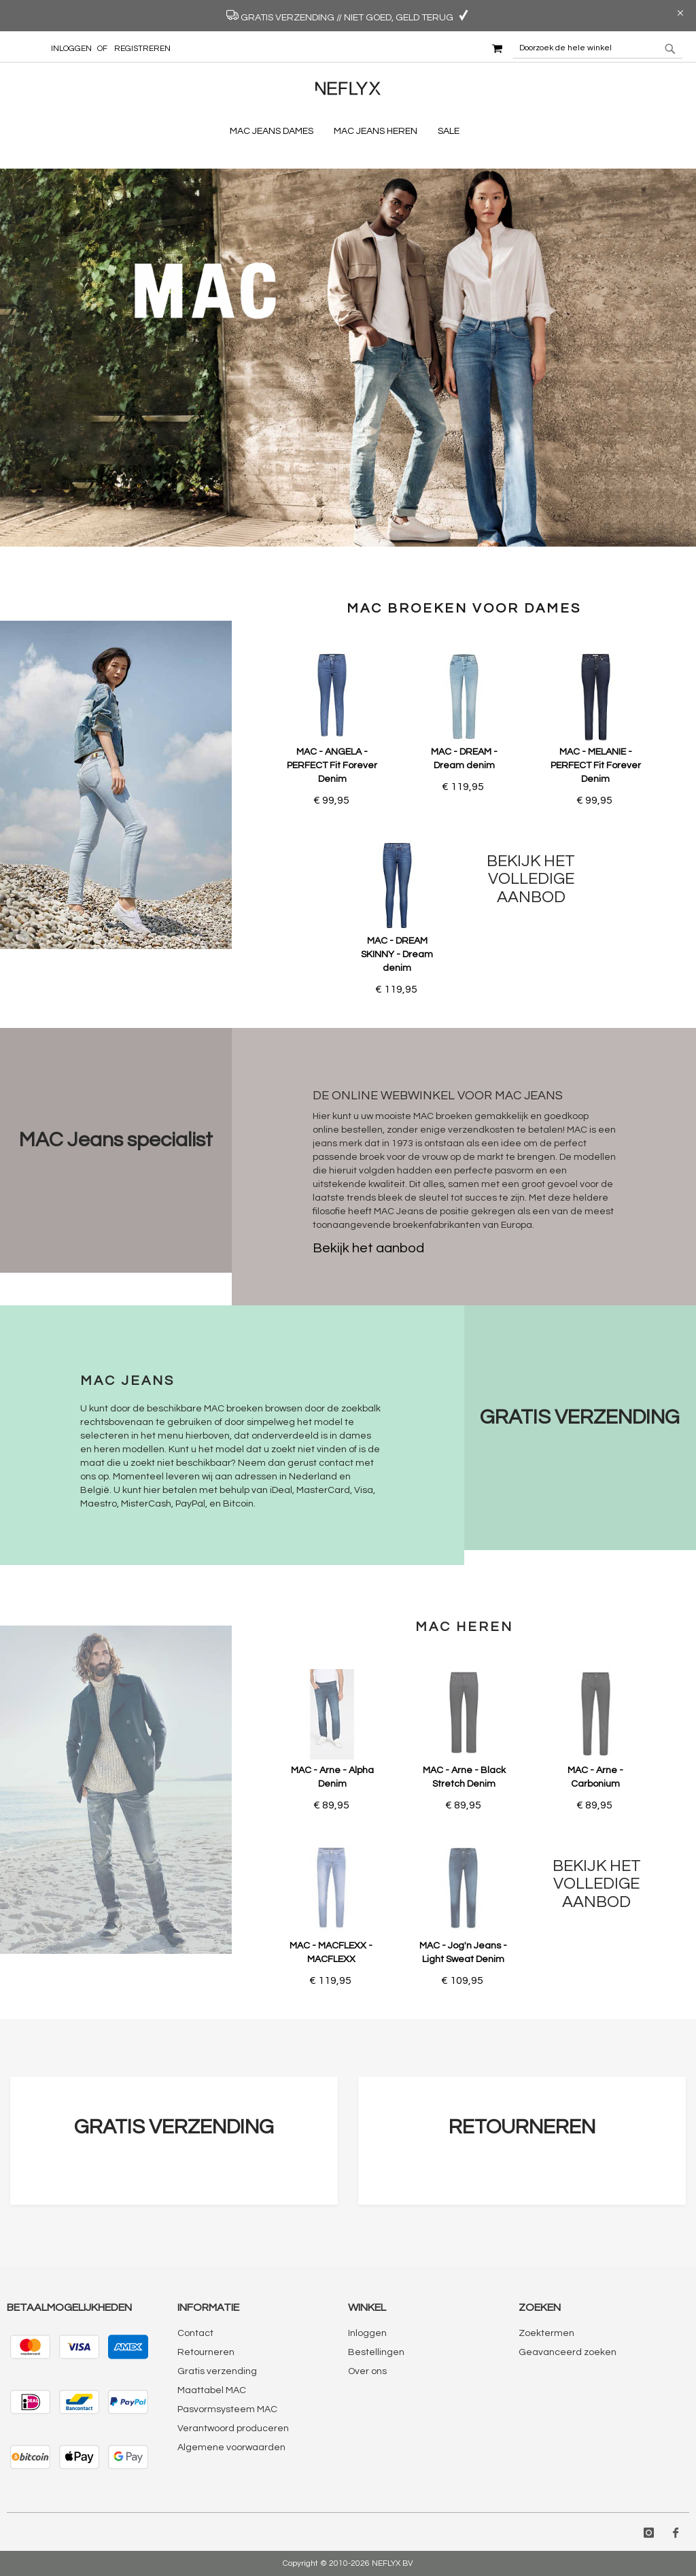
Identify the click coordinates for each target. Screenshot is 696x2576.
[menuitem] (275, 131)
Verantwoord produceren (233, 2428)
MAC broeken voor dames (464, 608)
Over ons (367, 2371)
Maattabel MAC (211, 2390)
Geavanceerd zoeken (567, 2352)
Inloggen (71, 48)
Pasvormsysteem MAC (227, 2409)
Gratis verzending (217, 2371)
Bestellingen (376, 2352)
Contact (195, 2333)
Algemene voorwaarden (231, 2447)
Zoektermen (546, 2333)
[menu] (348, 131)
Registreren (142, 48)
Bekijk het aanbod (368, 1248)
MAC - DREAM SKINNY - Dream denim (397, 954)
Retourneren (205, 2352)
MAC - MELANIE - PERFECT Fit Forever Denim (596, 765)
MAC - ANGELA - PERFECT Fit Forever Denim (332, 765)
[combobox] (597, 48)
